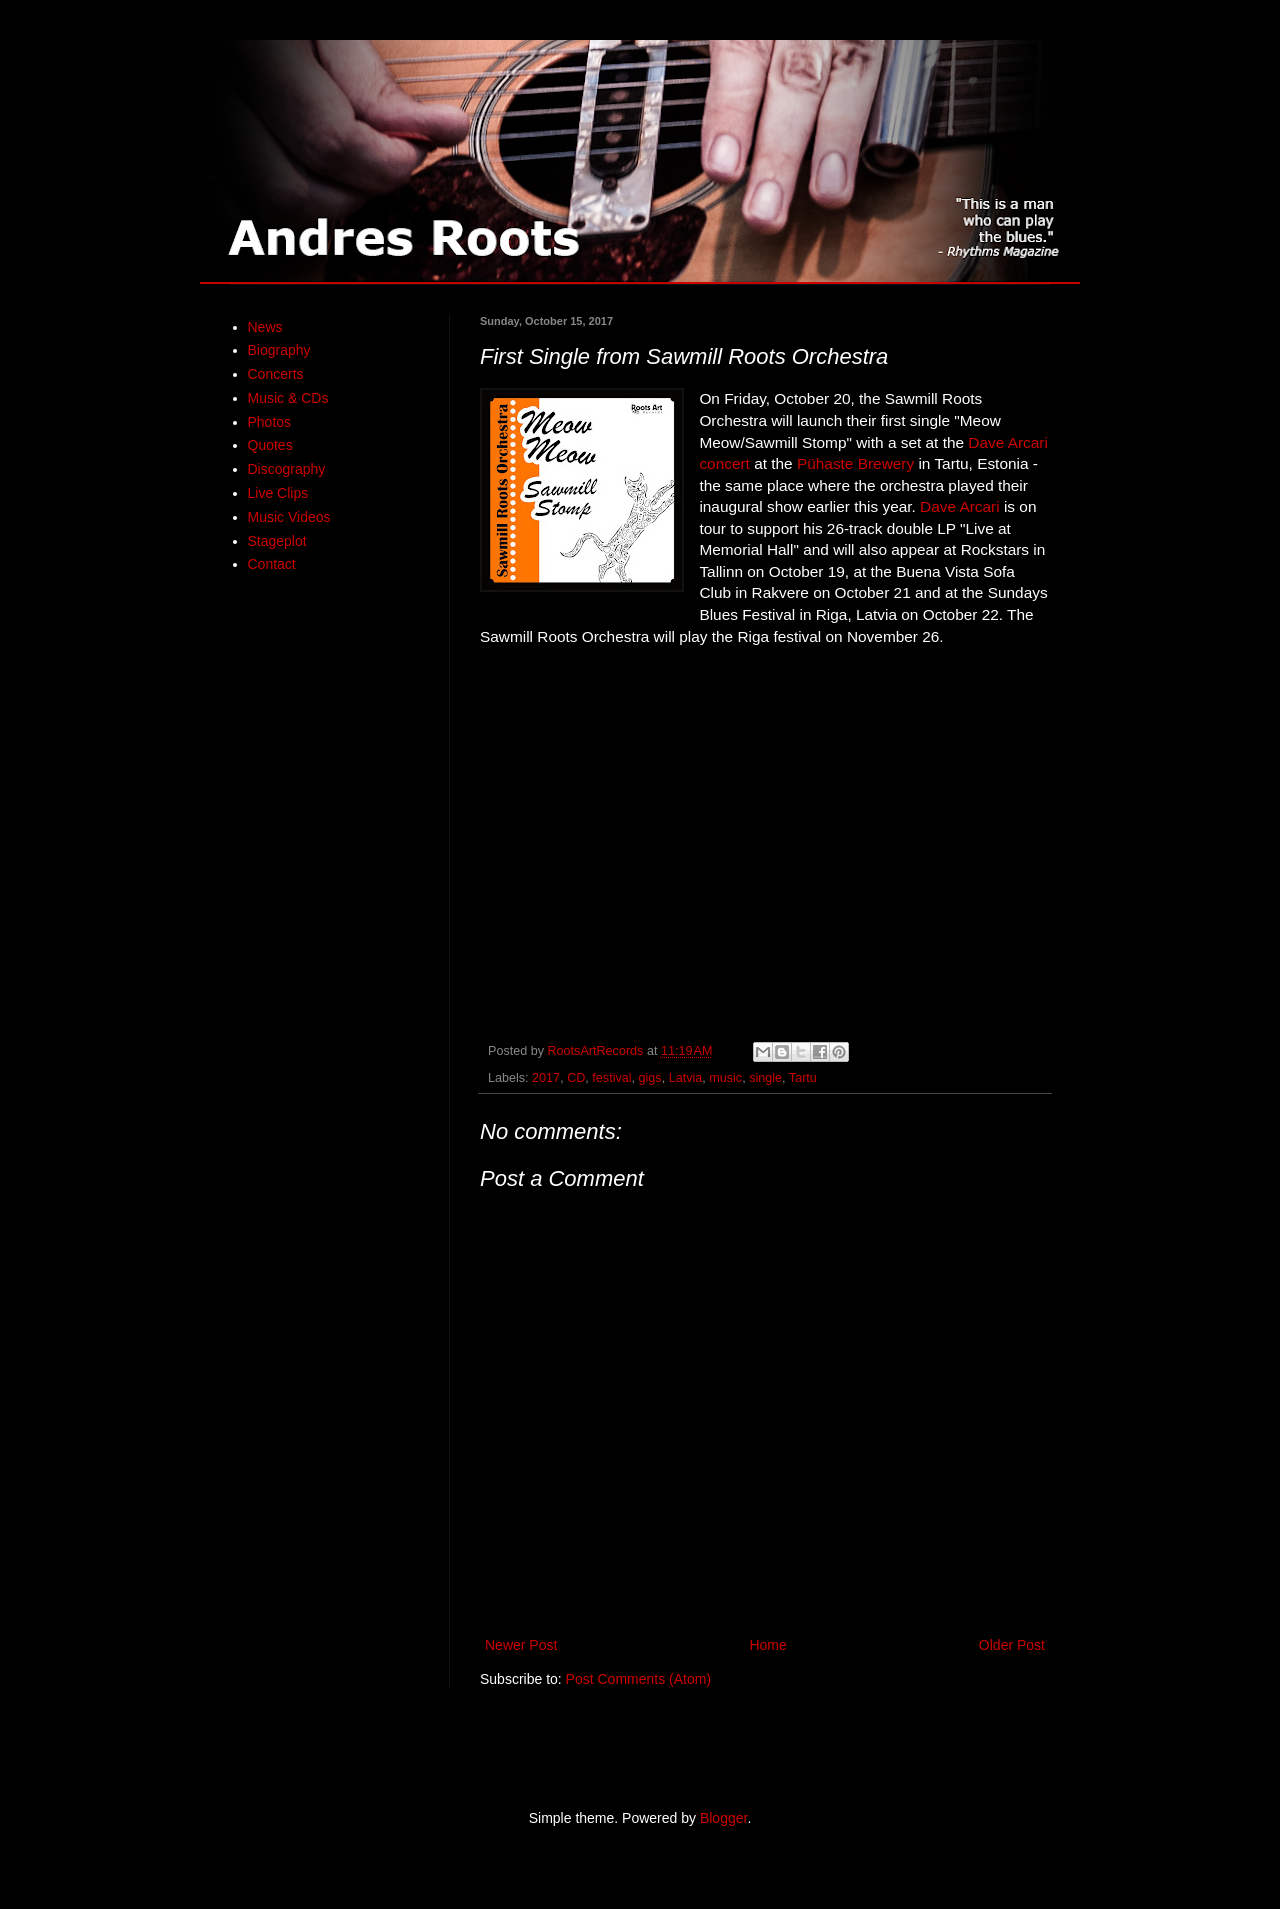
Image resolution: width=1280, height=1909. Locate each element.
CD (576, 1078)
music (725, 1078)
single (765, 1078)
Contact (272, 564)
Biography (279, 350)
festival (611, 1078)
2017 (546, 1078)
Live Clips (278, 493)
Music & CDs (288, 398)
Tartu (803, 1078)
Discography (287, 469)
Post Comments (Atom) (638, 1679)
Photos (270, 422)
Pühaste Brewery (855, 463)
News (265, 327)
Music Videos (289, 517)
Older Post (1012, 1645)
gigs (650, 1078)
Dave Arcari (960, 506)
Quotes (270, 445)
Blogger (723, 1818)
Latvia (686, 1078)
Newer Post (521, 1645)
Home (767, 1645)
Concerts (276, 374)
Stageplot (277, 541)
